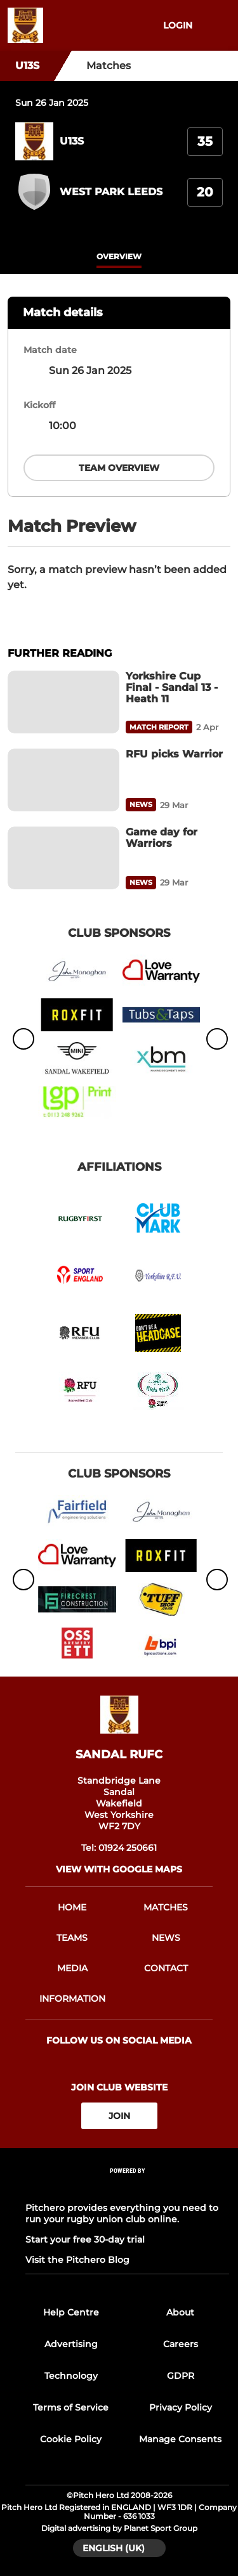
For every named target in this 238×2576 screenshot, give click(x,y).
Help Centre (71, 2312)
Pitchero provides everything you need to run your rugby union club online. (121, 2213)
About (180, 2312)
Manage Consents (180, 2439)
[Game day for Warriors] (63, 858)
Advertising (71, 2344)
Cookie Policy (71, 2439)
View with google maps (119, 1869)
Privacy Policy (180, 2407)
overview (119, 256)
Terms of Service (71, 2407)
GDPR (180, 2375)
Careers (180, 2344)
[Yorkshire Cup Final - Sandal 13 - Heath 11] (63, 702)
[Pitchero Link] (127, 2188)
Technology (71, 2375)
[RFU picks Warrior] (63, 780)
